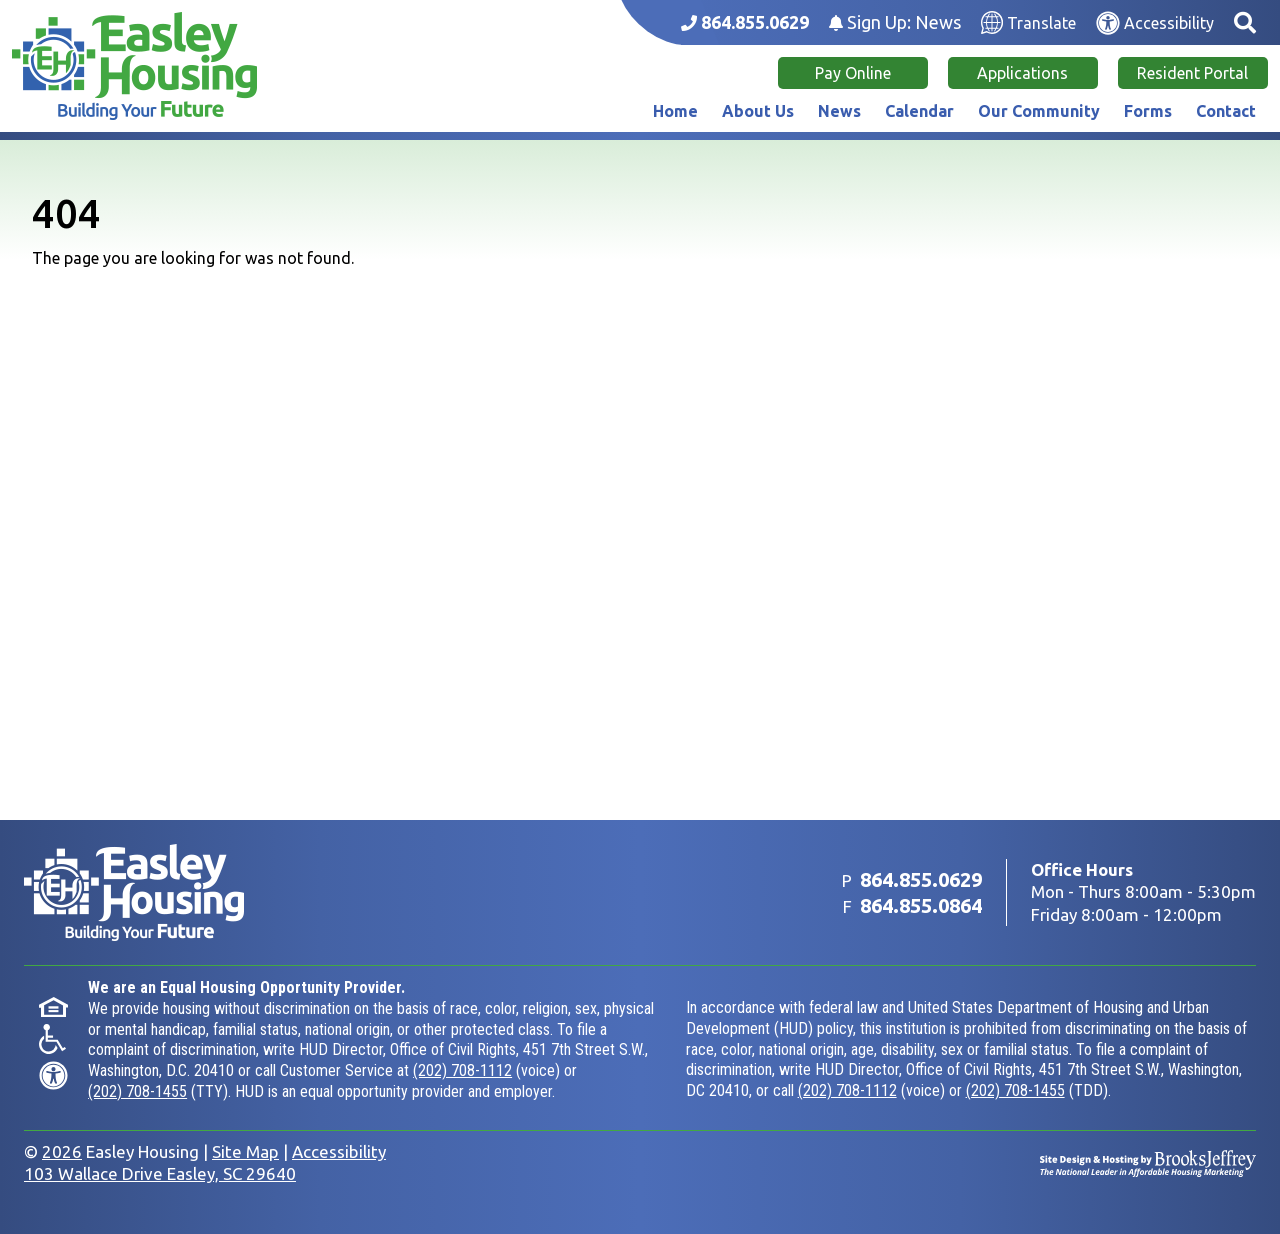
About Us (758, 111)
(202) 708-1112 (462, 1070)
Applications (1022, 73)
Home (675, 111)
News (839, 111)
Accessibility (339, 1151)
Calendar (919, 111)
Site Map (245, 1151)
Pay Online (853, 73)
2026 (62, 1151)
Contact (1226, 111)
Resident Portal (1192, 73)
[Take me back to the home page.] (134, 66)
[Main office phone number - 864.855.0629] (745, 22)
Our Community (1039, 111)
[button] (1245, 22)
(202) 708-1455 (137, 1091)
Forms (1148, 111)
